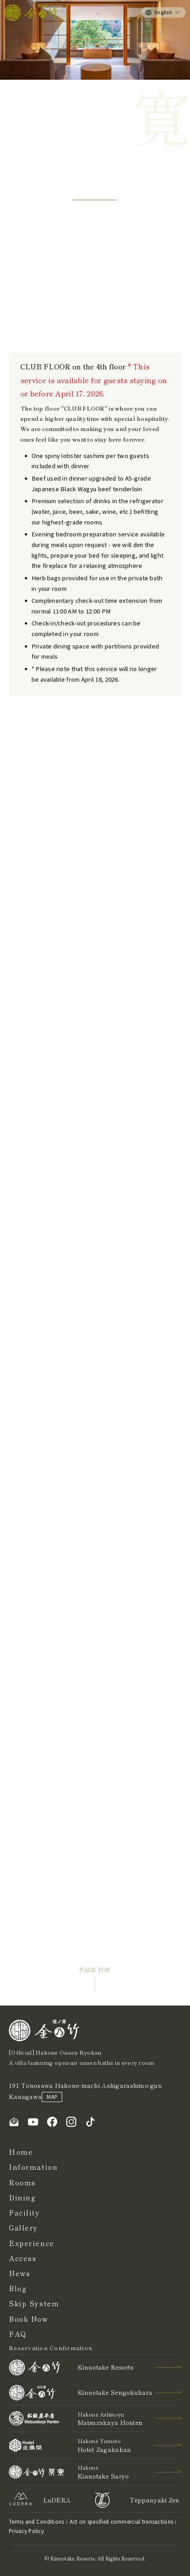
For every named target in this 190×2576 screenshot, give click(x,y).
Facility (24, 2212)
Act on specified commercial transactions (121, 2521)
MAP (52, 2096)
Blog (18, 2288)
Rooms (22, 2182)
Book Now (28, 2319)
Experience (32, 2243)
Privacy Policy (26, 2530)
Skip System (34, 2303)
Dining (22, 2197)
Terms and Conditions (36, 2521)
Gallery (23, 2228)
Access (22, 2258)
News (19, 2273)
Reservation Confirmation (50, 2347)
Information (33, 2167)
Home (21, 2152)
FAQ (18, 2334)
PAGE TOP (95, 1970)
